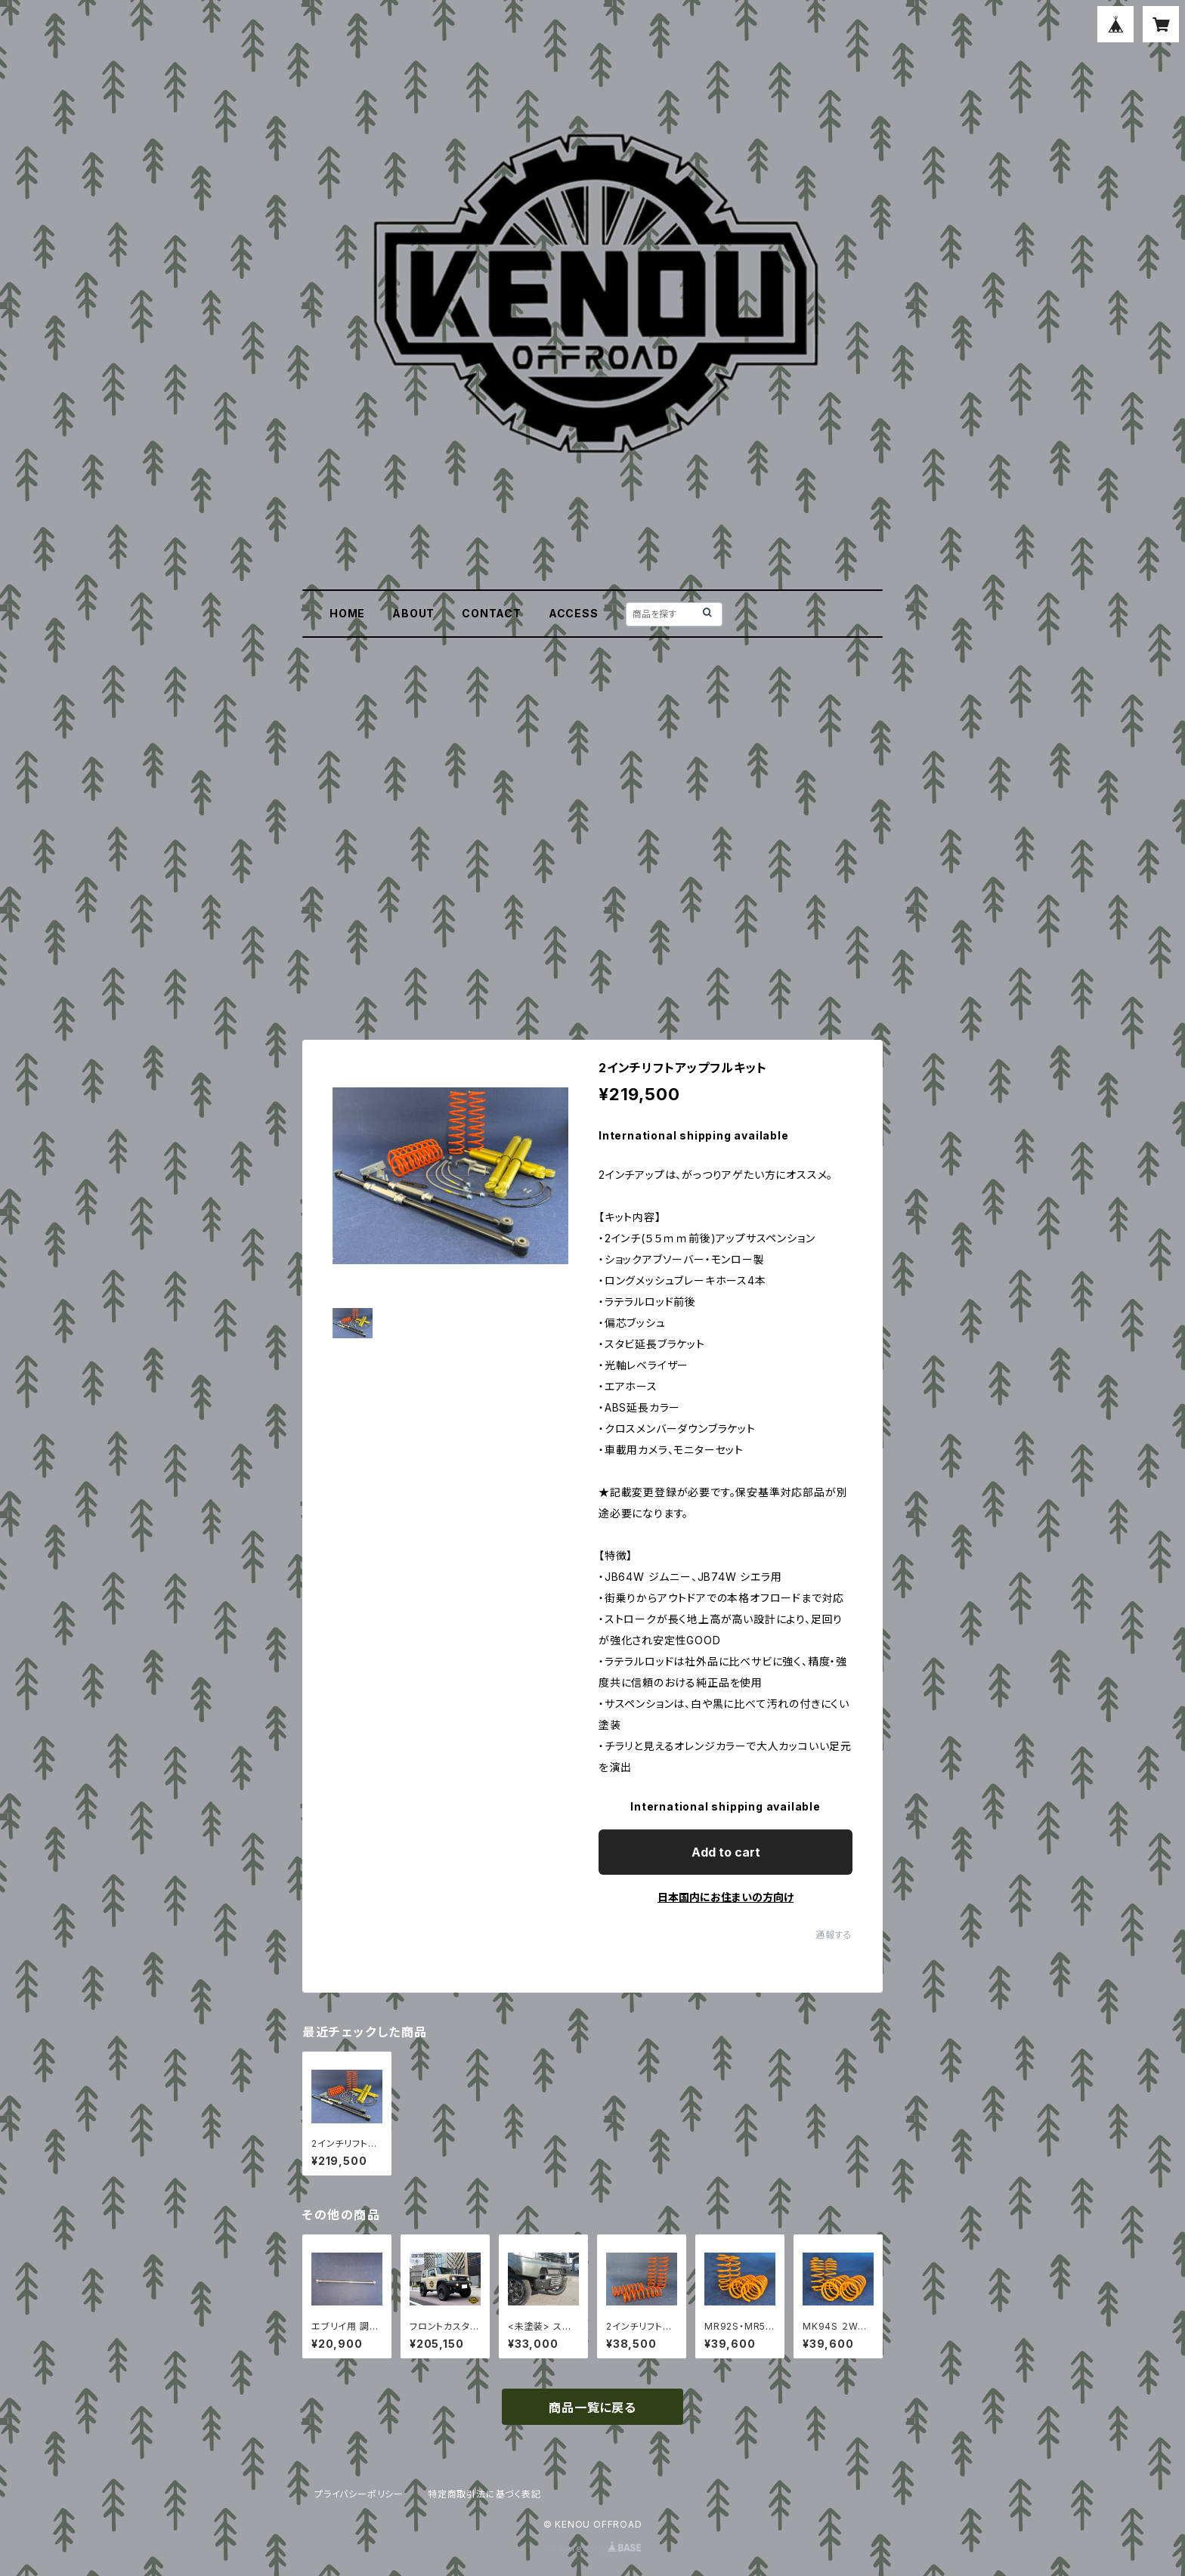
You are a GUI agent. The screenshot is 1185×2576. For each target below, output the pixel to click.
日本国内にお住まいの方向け (725, 1897)
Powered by (592, 2548)
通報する (833, 1935)
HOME (347, 613)
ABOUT (413, 613)
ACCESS (574, 613)
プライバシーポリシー (359, 2494)
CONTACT (491, 613)
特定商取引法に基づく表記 (484, 2494)
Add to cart (726, 1852)
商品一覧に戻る (592, 2407)
